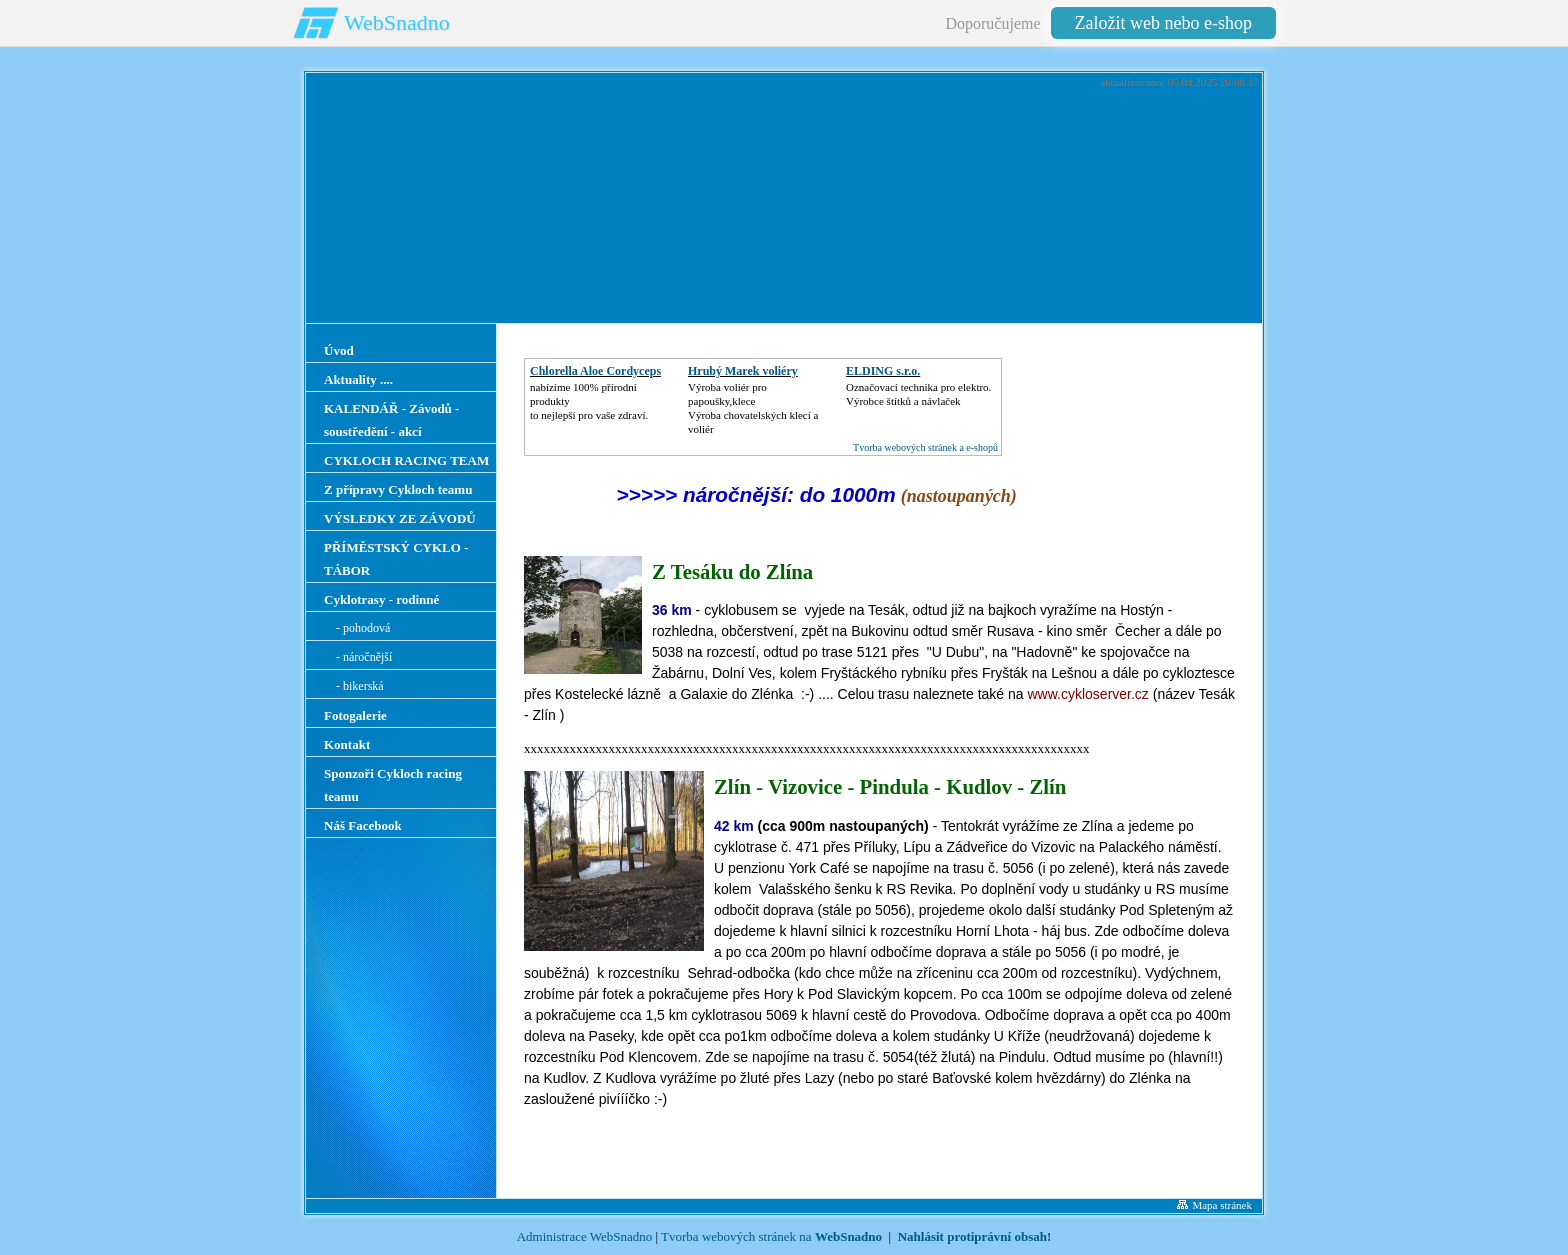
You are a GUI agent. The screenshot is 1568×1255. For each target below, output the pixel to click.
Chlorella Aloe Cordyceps (595, 371)
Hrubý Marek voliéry (743, 371)
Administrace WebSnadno (585, 1236)
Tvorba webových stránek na (771, 1236)
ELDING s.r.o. (883, 371)
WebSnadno (397, 22)
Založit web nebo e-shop (1163, 23)
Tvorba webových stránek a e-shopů (925, 447)
